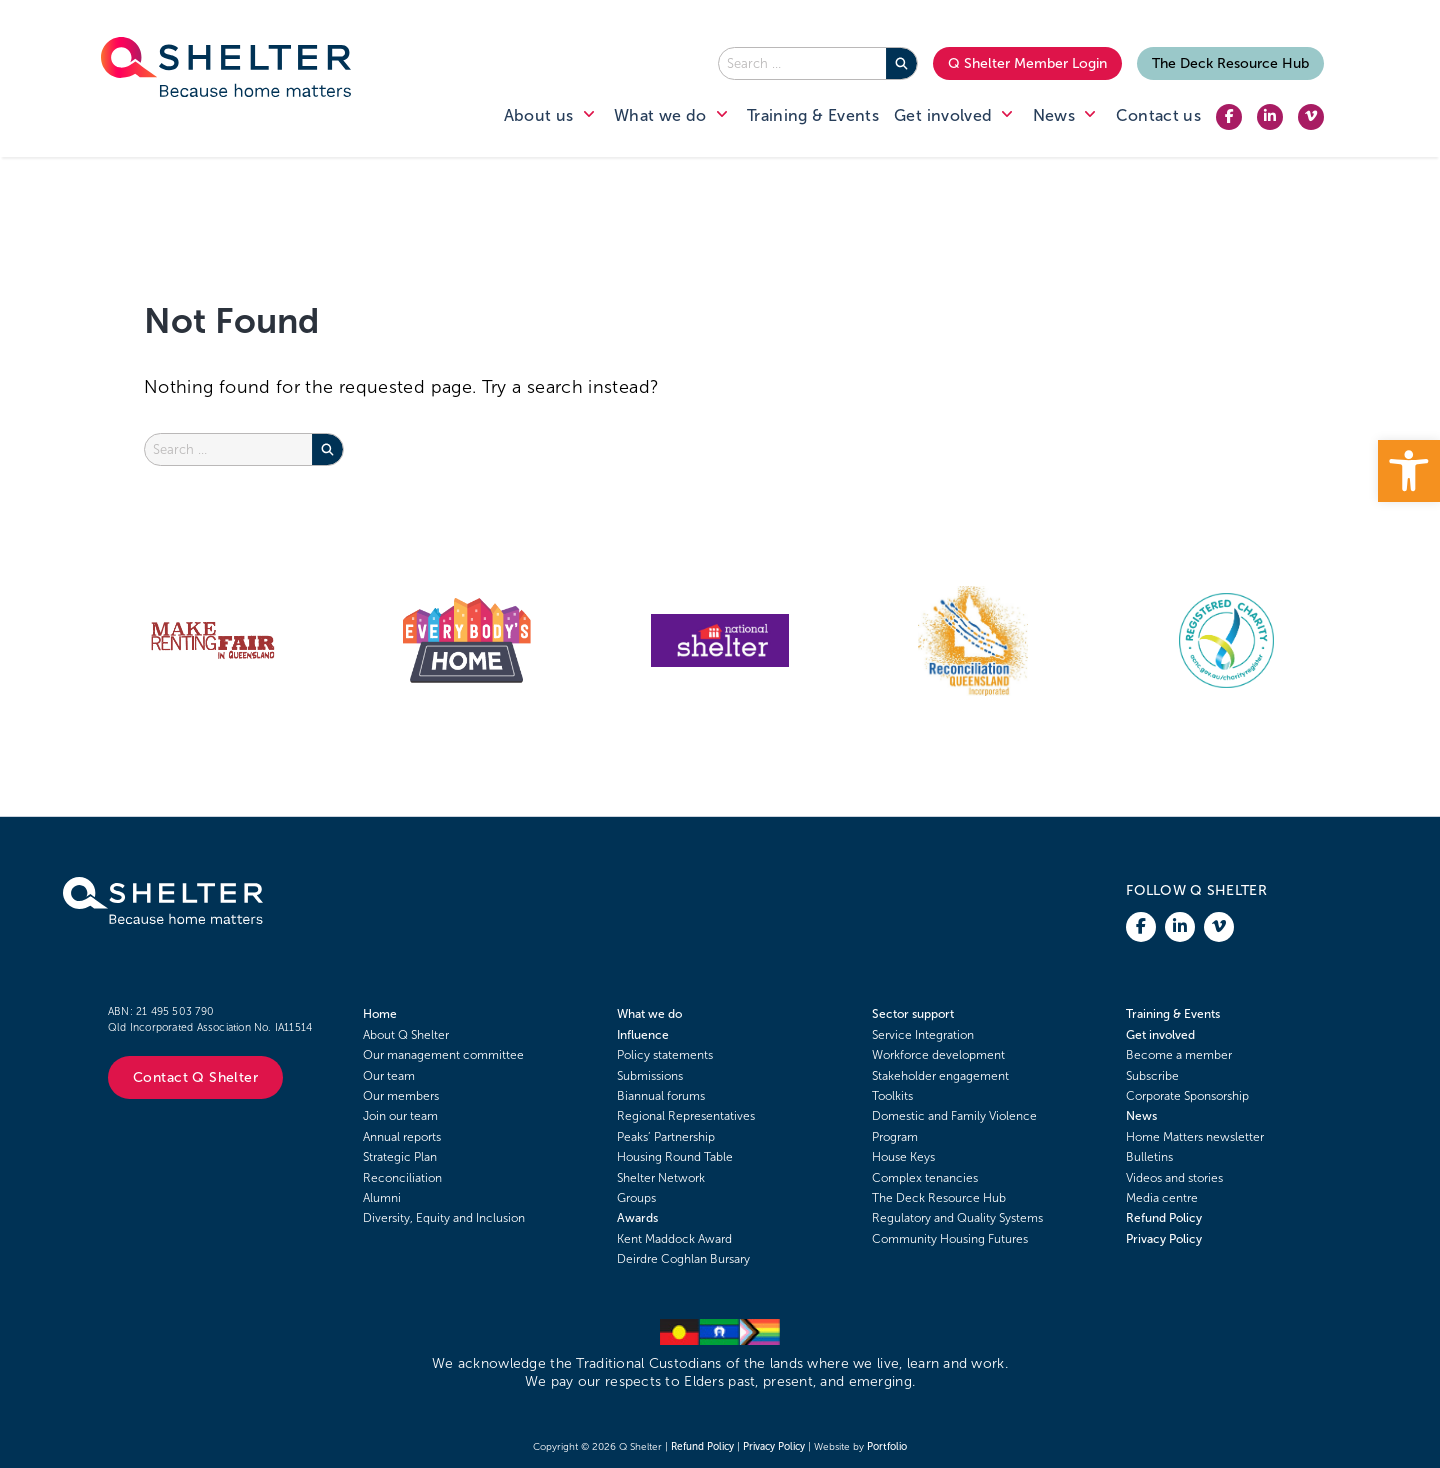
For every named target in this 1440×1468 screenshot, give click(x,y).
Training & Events (1173, 1014)
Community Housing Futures (950, 1239)
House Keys (903, 1157)
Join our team (400, 1116)
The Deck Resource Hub (1230, 63)
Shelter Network (661, 1178)
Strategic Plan (400, 1157)
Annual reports (402, 1137)
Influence (643, 1035)
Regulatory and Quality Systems (957, 1218)
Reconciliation (402, 1178)
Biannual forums (661, 1096)
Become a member (1179, 1055)
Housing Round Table (675, 1157)
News (1141, 1116)
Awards (637, 1218)
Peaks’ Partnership (666, 1137)
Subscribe (1152, 1076)
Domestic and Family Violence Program (954, 1126)
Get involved (1160, 1035)
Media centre (1162, 1198)
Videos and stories (1174, 1178)
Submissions (650, 1076)
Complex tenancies (925, 1178)
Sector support (913, 1014)
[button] (1409, 471)
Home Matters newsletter (1195, 1137)
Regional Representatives (686, 1116)
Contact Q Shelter (195, 1077)
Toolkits (892, 1096)
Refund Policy (1164, 1218)
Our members (401, 1096)
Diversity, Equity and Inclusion (444, 1218)
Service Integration (923, 1035)
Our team (389, 1076)
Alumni (382, 1198)
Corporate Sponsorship (1187, 1096)
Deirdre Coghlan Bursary (683, 1259)
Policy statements (665, 1055)
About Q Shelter (406, 1035)
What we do (649, 1014)
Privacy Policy (1164, 1239)
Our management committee (443, 1055)
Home (380, 1014)
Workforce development (938, 1055)
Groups (636, 1198)
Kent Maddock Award (674, 1239)
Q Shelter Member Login (1027, 63)
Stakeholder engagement (940, 1076)
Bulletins (1149, 1157)
